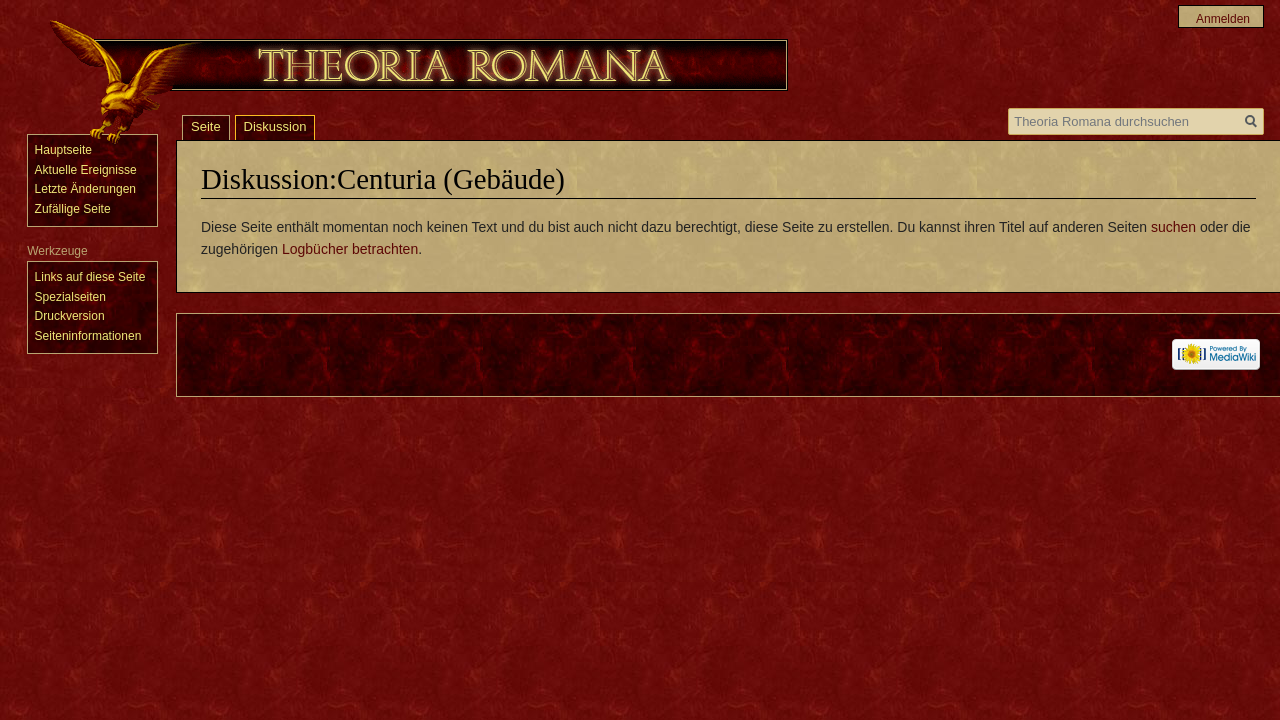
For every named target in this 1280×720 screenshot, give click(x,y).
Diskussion (275, 126)
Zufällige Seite (73, 209)
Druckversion (70, 316)
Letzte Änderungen (85, 189)
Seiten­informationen (88, 336)
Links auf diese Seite (90, 277)
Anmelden (1223, 19)
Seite (206, 126)
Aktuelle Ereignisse (86, 170)
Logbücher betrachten (350, 249)
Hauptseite (63, 150)
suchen (1173, 227)
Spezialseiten (70, 297)
